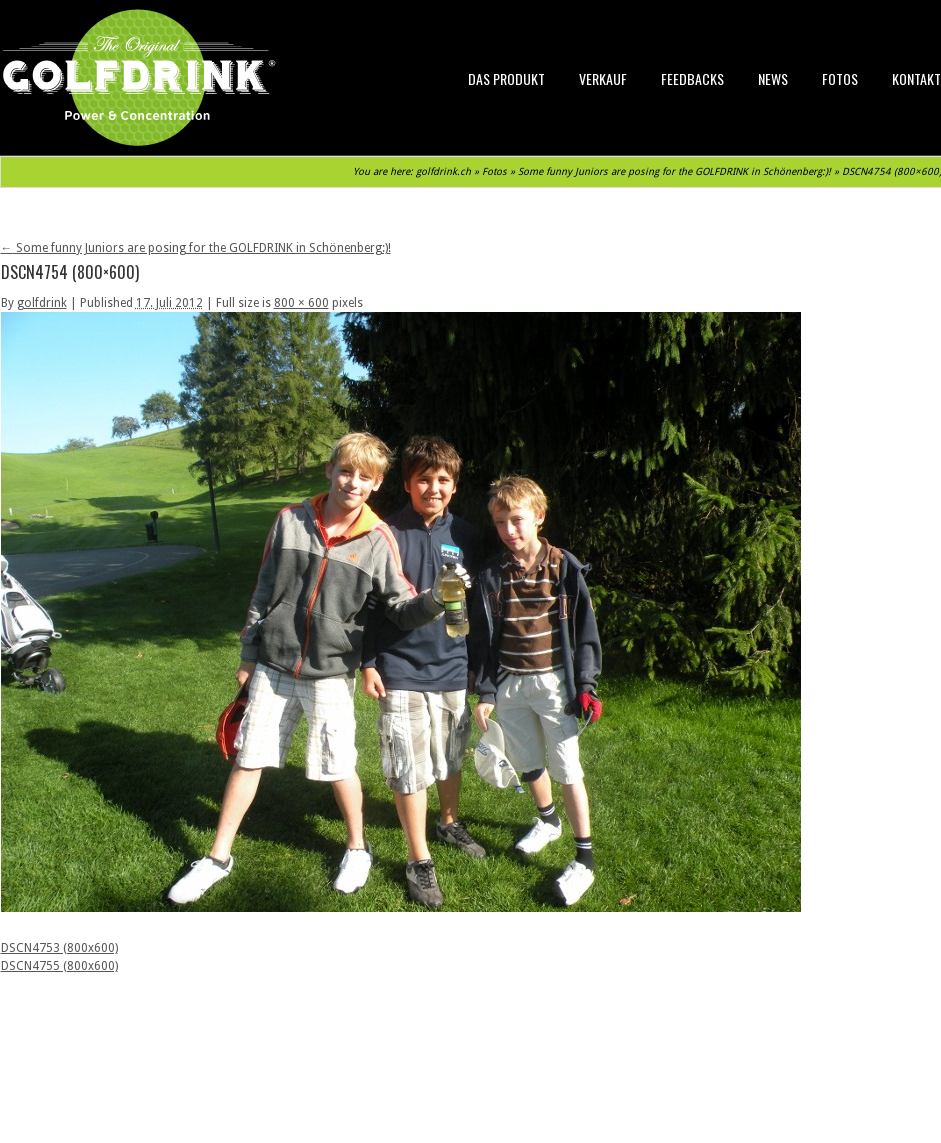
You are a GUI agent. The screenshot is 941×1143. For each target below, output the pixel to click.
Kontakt (916, 78)
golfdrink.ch (443, 171)
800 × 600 (301, 303)
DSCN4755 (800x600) (59, 966)
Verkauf (603, 78)
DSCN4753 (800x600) (59, 948)
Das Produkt (506, 78)
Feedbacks (692, 78)
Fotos (840, 78)
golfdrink (42, 303)
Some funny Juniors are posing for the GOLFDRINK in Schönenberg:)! (674, 171)
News (773, 78)
